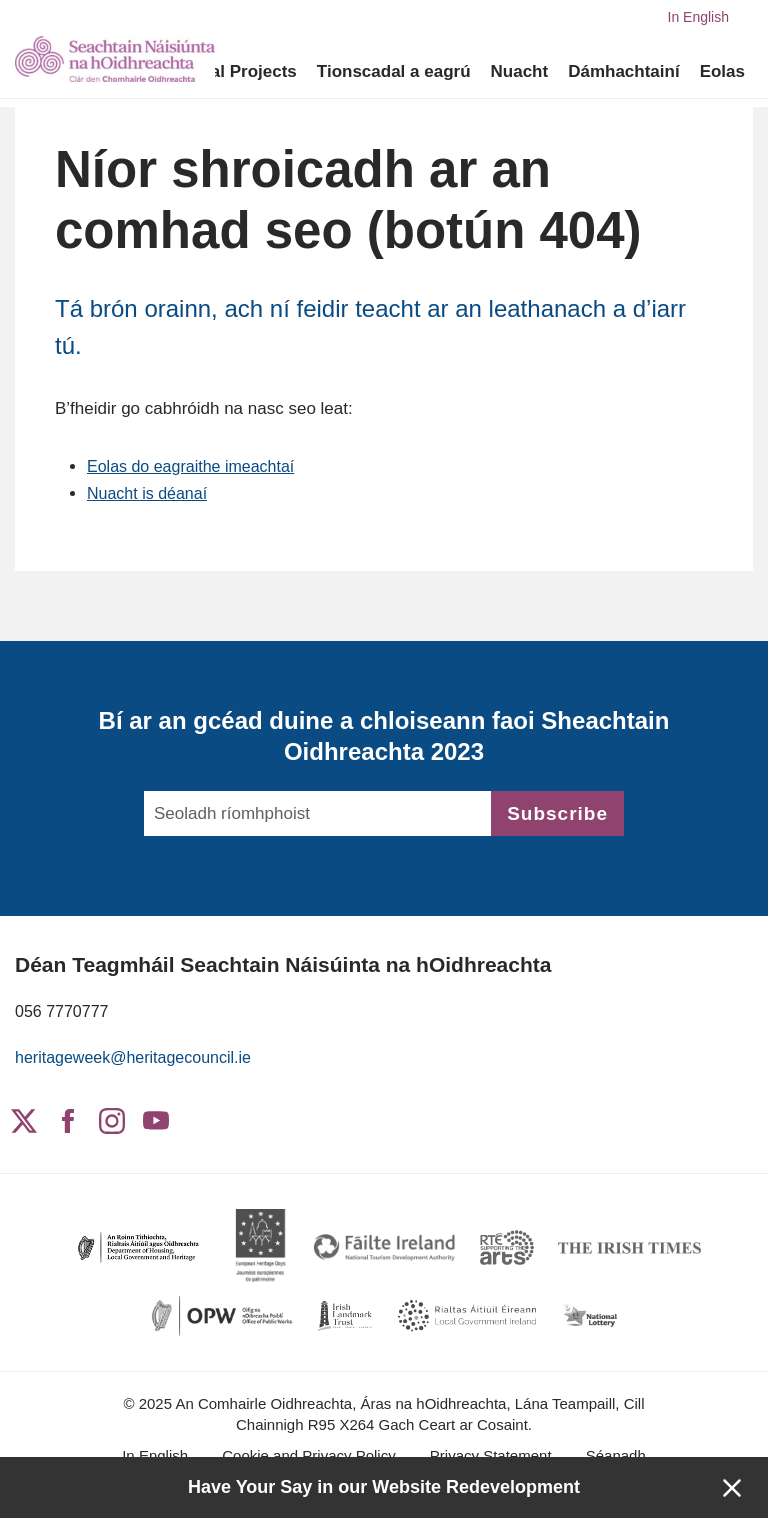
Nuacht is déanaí (151, 493)
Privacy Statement (491, 1455)
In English (698, 17)
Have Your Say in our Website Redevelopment (384, 1487)
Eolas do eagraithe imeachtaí (197, 466)
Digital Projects (235, 71)
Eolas (722, 71)
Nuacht (520, 71)
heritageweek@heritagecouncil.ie (140, 1057)
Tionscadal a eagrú (394, 71)
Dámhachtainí (623, 71)
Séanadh (616, 1455)
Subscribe (557, 813)
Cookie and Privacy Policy (308, 1455)
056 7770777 (64, 1011)
